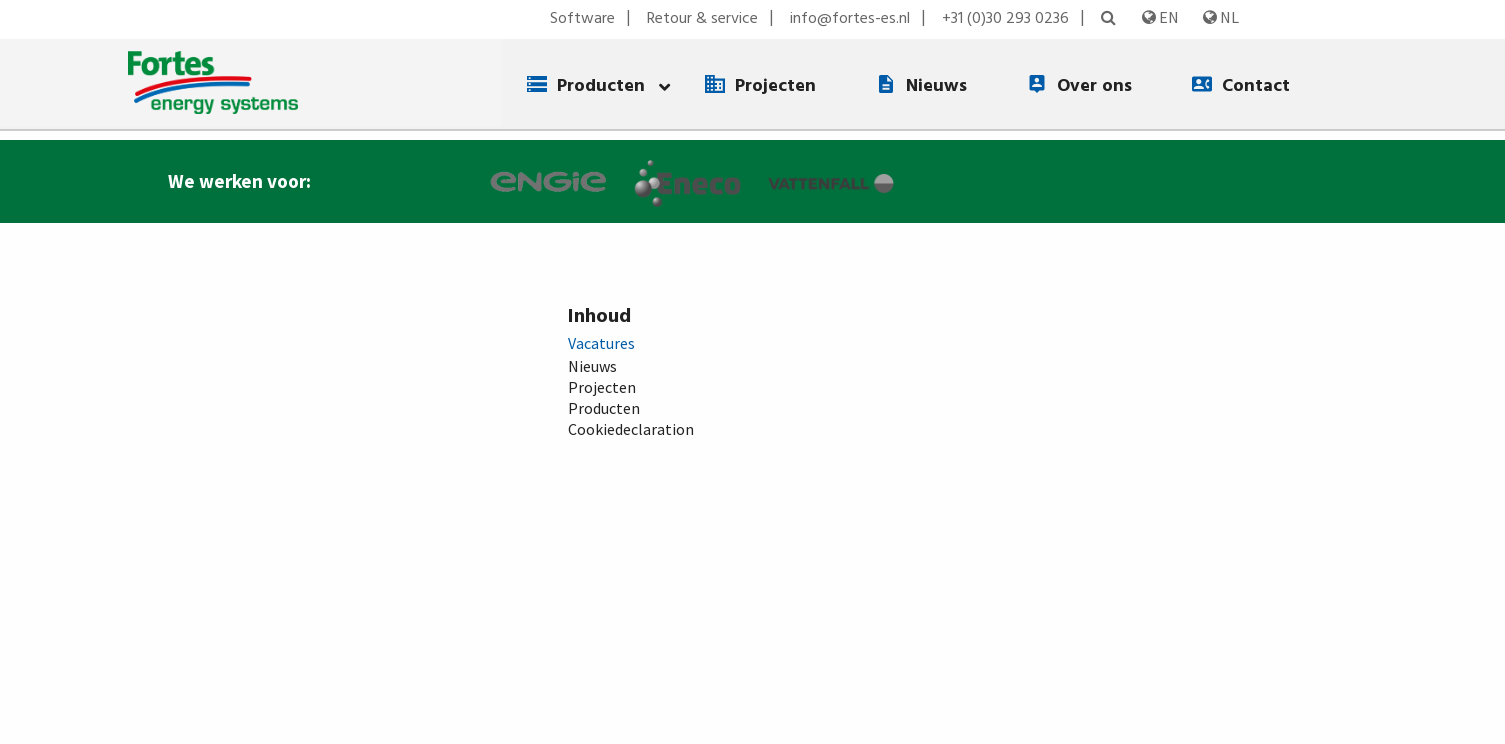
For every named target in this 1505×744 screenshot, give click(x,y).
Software (582, 19)
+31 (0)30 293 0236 (1005, 19)
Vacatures (601, 343)
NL (1221, 17)
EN (1160, 17)
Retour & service (702, 19)
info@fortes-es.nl (850, 19)
